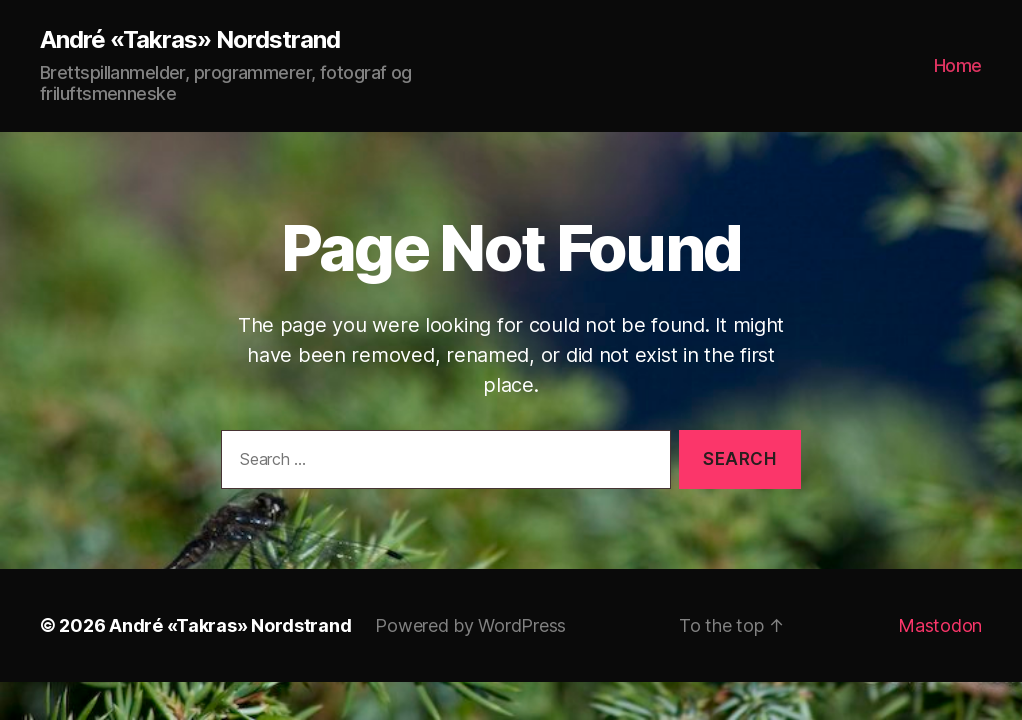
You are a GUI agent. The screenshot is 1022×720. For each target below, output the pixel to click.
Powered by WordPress (470, 625)
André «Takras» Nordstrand (190, 40)
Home (958, 65)
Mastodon (940, 625)
